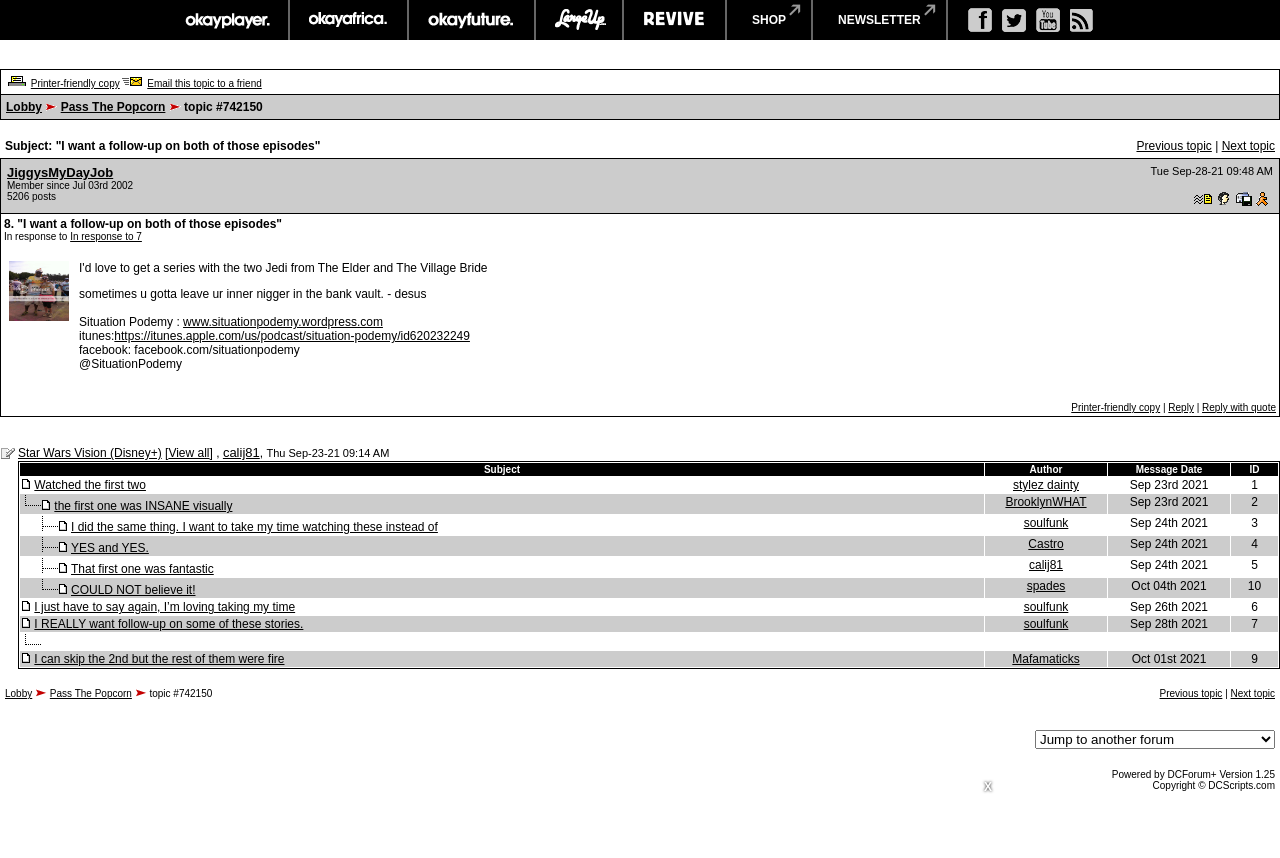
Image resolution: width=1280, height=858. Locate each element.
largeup (579, 20)
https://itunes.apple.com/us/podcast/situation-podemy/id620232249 (292, 336)
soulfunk (1046, 523)
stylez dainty (1046, 485)
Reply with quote (1239, 407)
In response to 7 (106, 236)
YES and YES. (110, 548)
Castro (1045, 544)
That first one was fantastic (142, 569)
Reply (1181, 407)
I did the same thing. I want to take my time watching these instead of (254, 527)
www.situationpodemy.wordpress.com (283, 322)
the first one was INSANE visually (143, 506)
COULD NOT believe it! (133, 590)
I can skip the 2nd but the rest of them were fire (159, 659)
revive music (674, 20)
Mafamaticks (1045, 659)
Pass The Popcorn (113, 107)
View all (188, 453)
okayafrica (348, 20)
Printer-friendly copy (75, 83)
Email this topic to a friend (204, 83)
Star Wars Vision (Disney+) (90, 453)
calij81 (241, 452)
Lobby (24, 107)
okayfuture (471, 20)
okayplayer (226, 20)
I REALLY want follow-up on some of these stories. (168, 624)
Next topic (1248, 146)
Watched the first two (90, 485)
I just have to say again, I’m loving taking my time (164, 607)
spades (1046, 586)
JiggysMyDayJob (60, 172)
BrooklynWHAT (1045, 502)
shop (769, 20)
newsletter (879, 20)
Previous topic (1173, 146)
